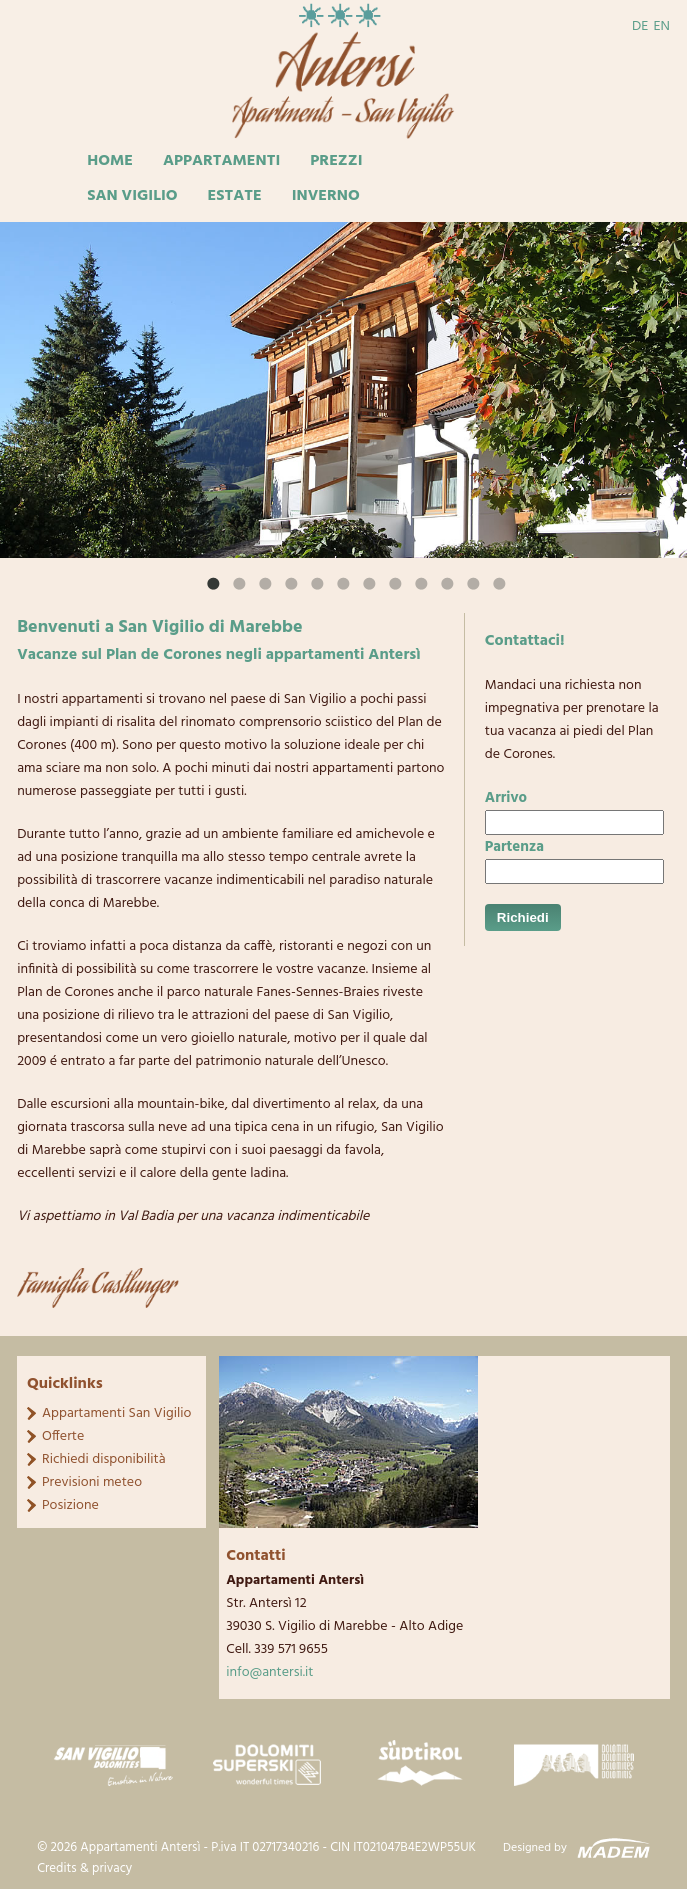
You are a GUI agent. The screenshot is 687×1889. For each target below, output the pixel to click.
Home (110, 161)
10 (421, 583)
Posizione (70, 1505)
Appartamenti (221, 161)
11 (447, 583)
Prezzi (336, 161)
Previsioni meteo (92, 1482)
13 (499, 583)
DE (640, 26)
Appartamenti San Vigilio (116, 1413)
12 (473, 583)
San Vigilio (132, 196)
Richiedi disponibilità (104, 1459)
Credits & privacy (84, 1868)
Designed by (535, 1848)
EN (661, 26)
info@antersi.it (269, 1672)
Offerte (63, 1436)
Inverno (326, 196)
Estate (235, 196)
